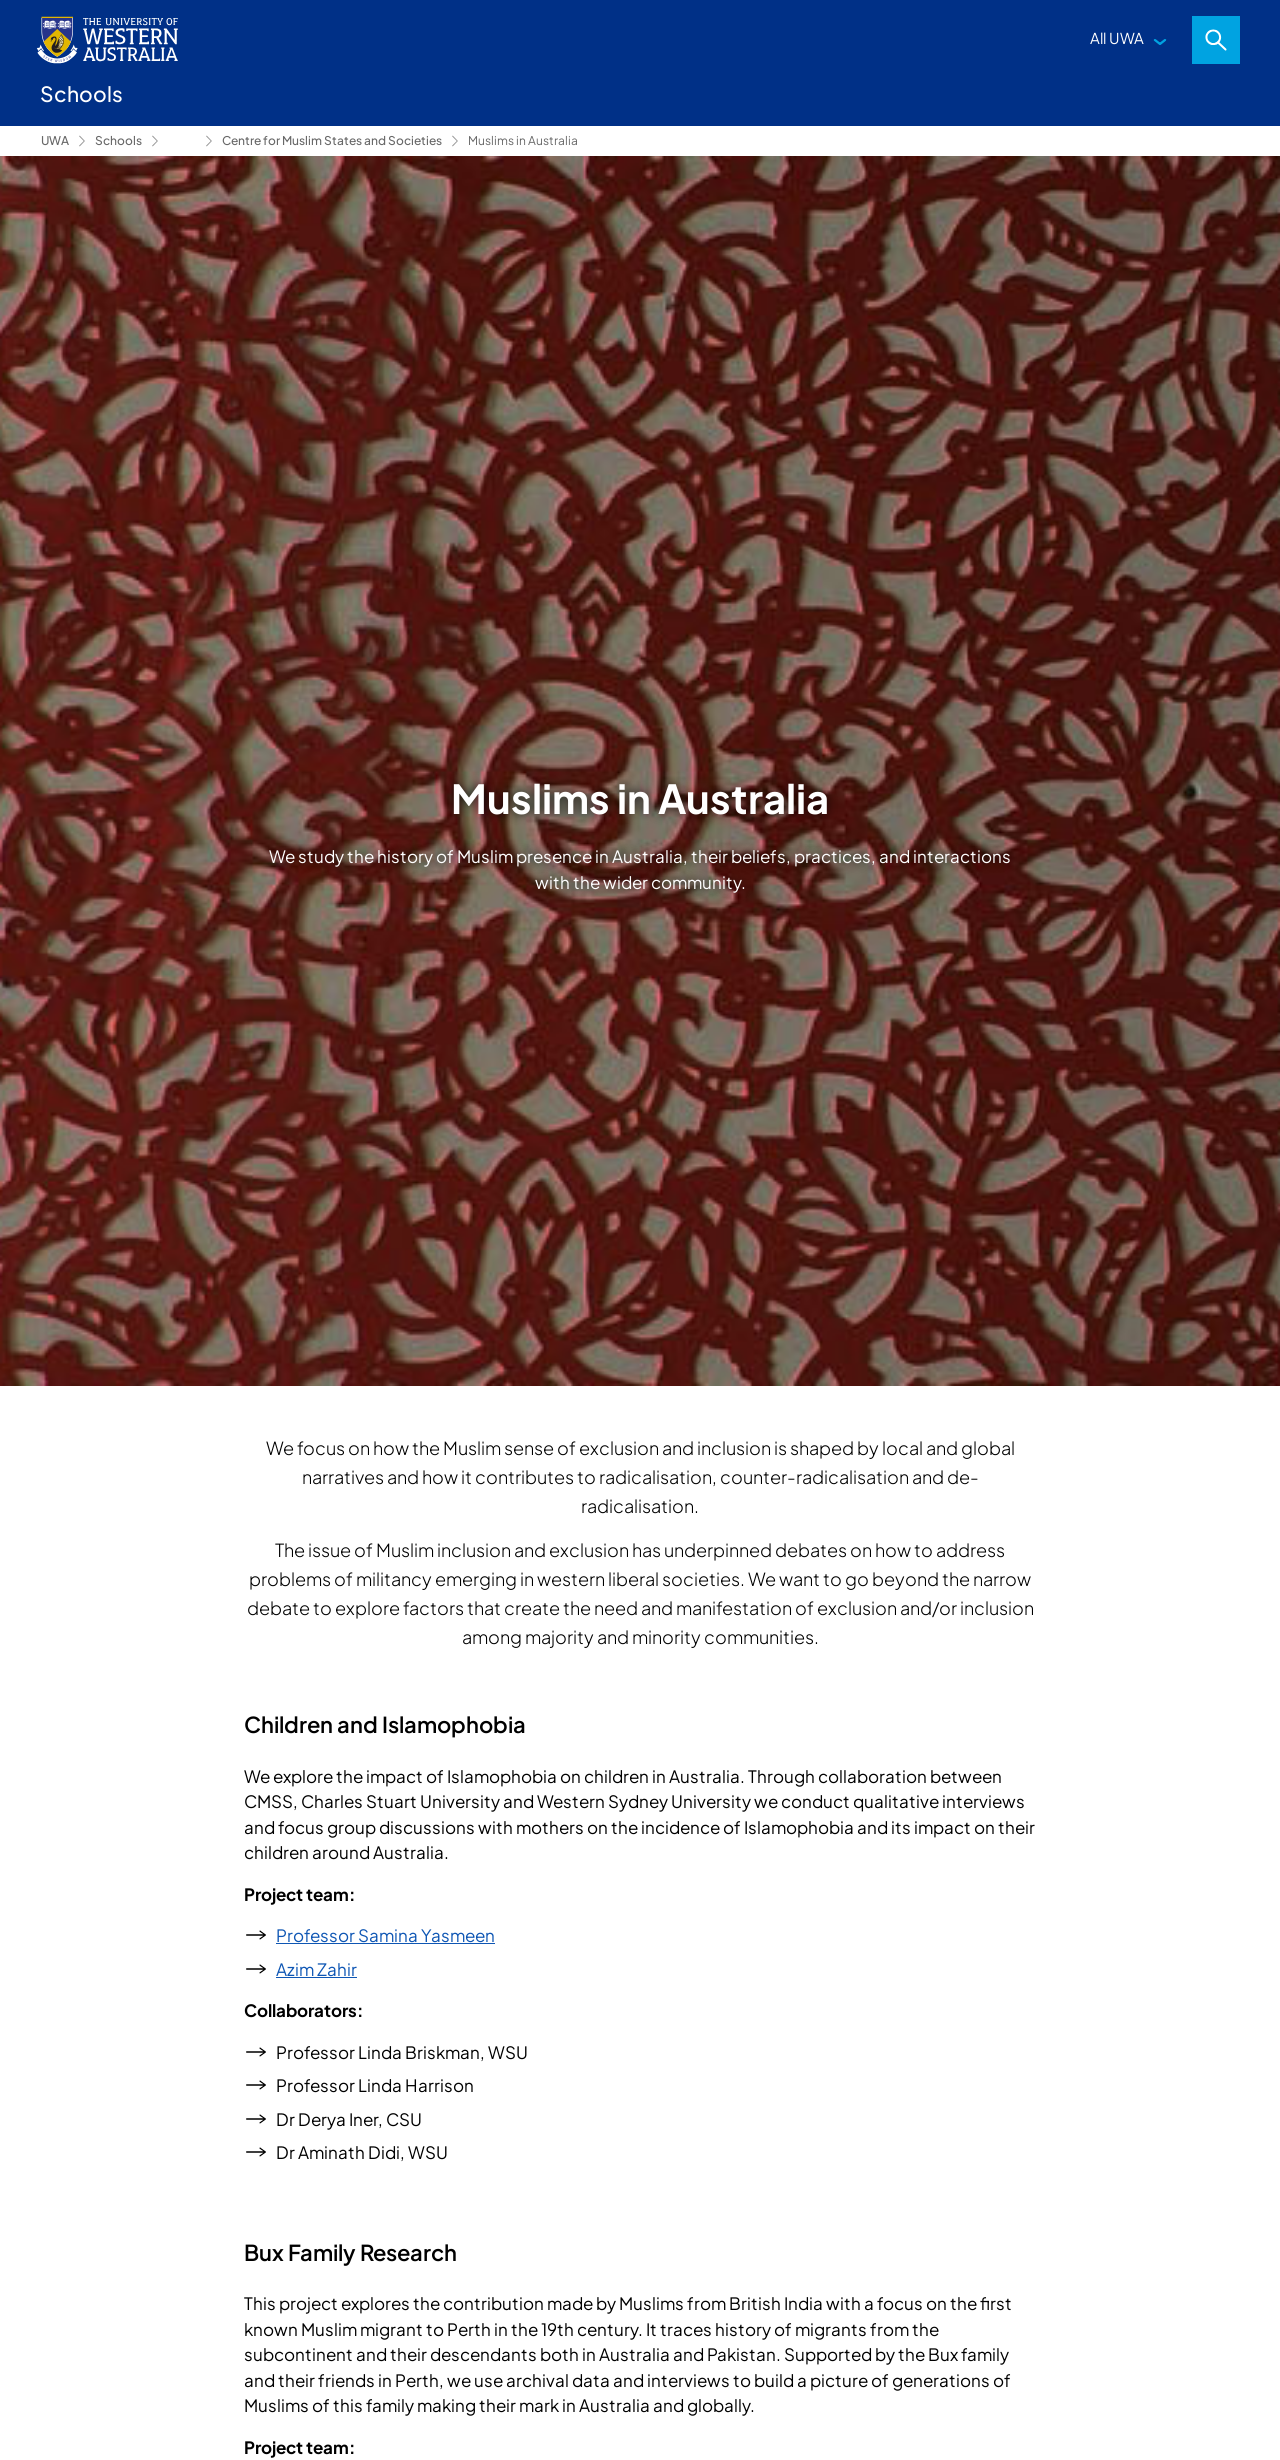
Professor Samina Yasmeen (385, 1935)
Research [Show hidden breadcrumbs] (182, 141)
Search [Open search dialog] (1216, 40)
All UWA (1117, 37)
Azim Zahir (316, 1969)
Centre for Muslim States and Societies (332, 140)
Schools (118, 140)
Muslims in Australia (523, 140)
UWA (55, 140)
